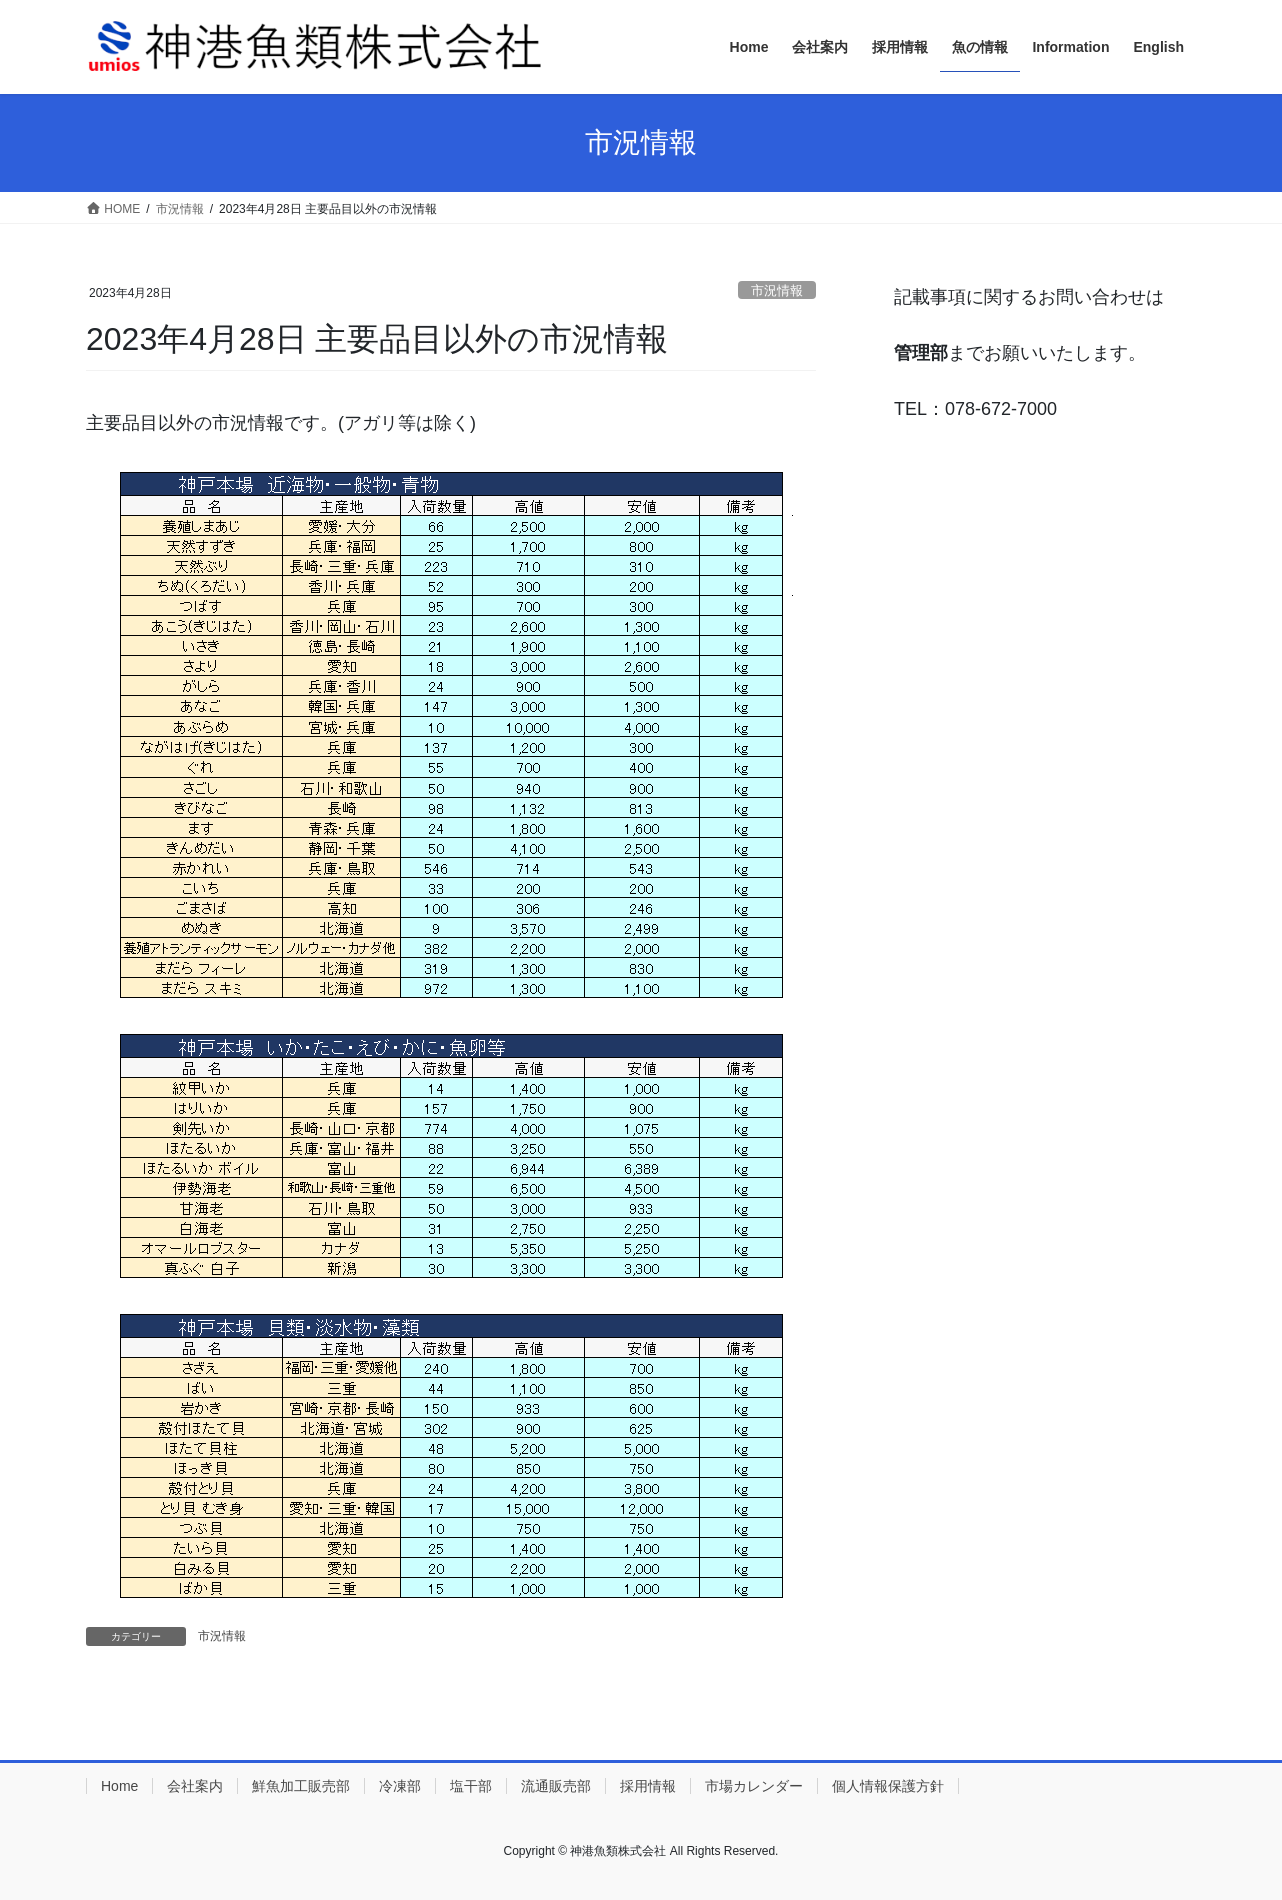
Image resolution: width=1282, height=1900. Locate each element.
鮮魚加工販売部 (301, 1786)
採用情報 (648, 1786)
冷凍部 (400, 1786)
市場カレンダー (754, 1786)
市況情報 (777, 290)
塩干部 (471, 1786)
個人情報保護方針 (888, 1786)
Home (119, 1786)
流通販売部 (556, 1786)
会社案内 (195, 1786)
